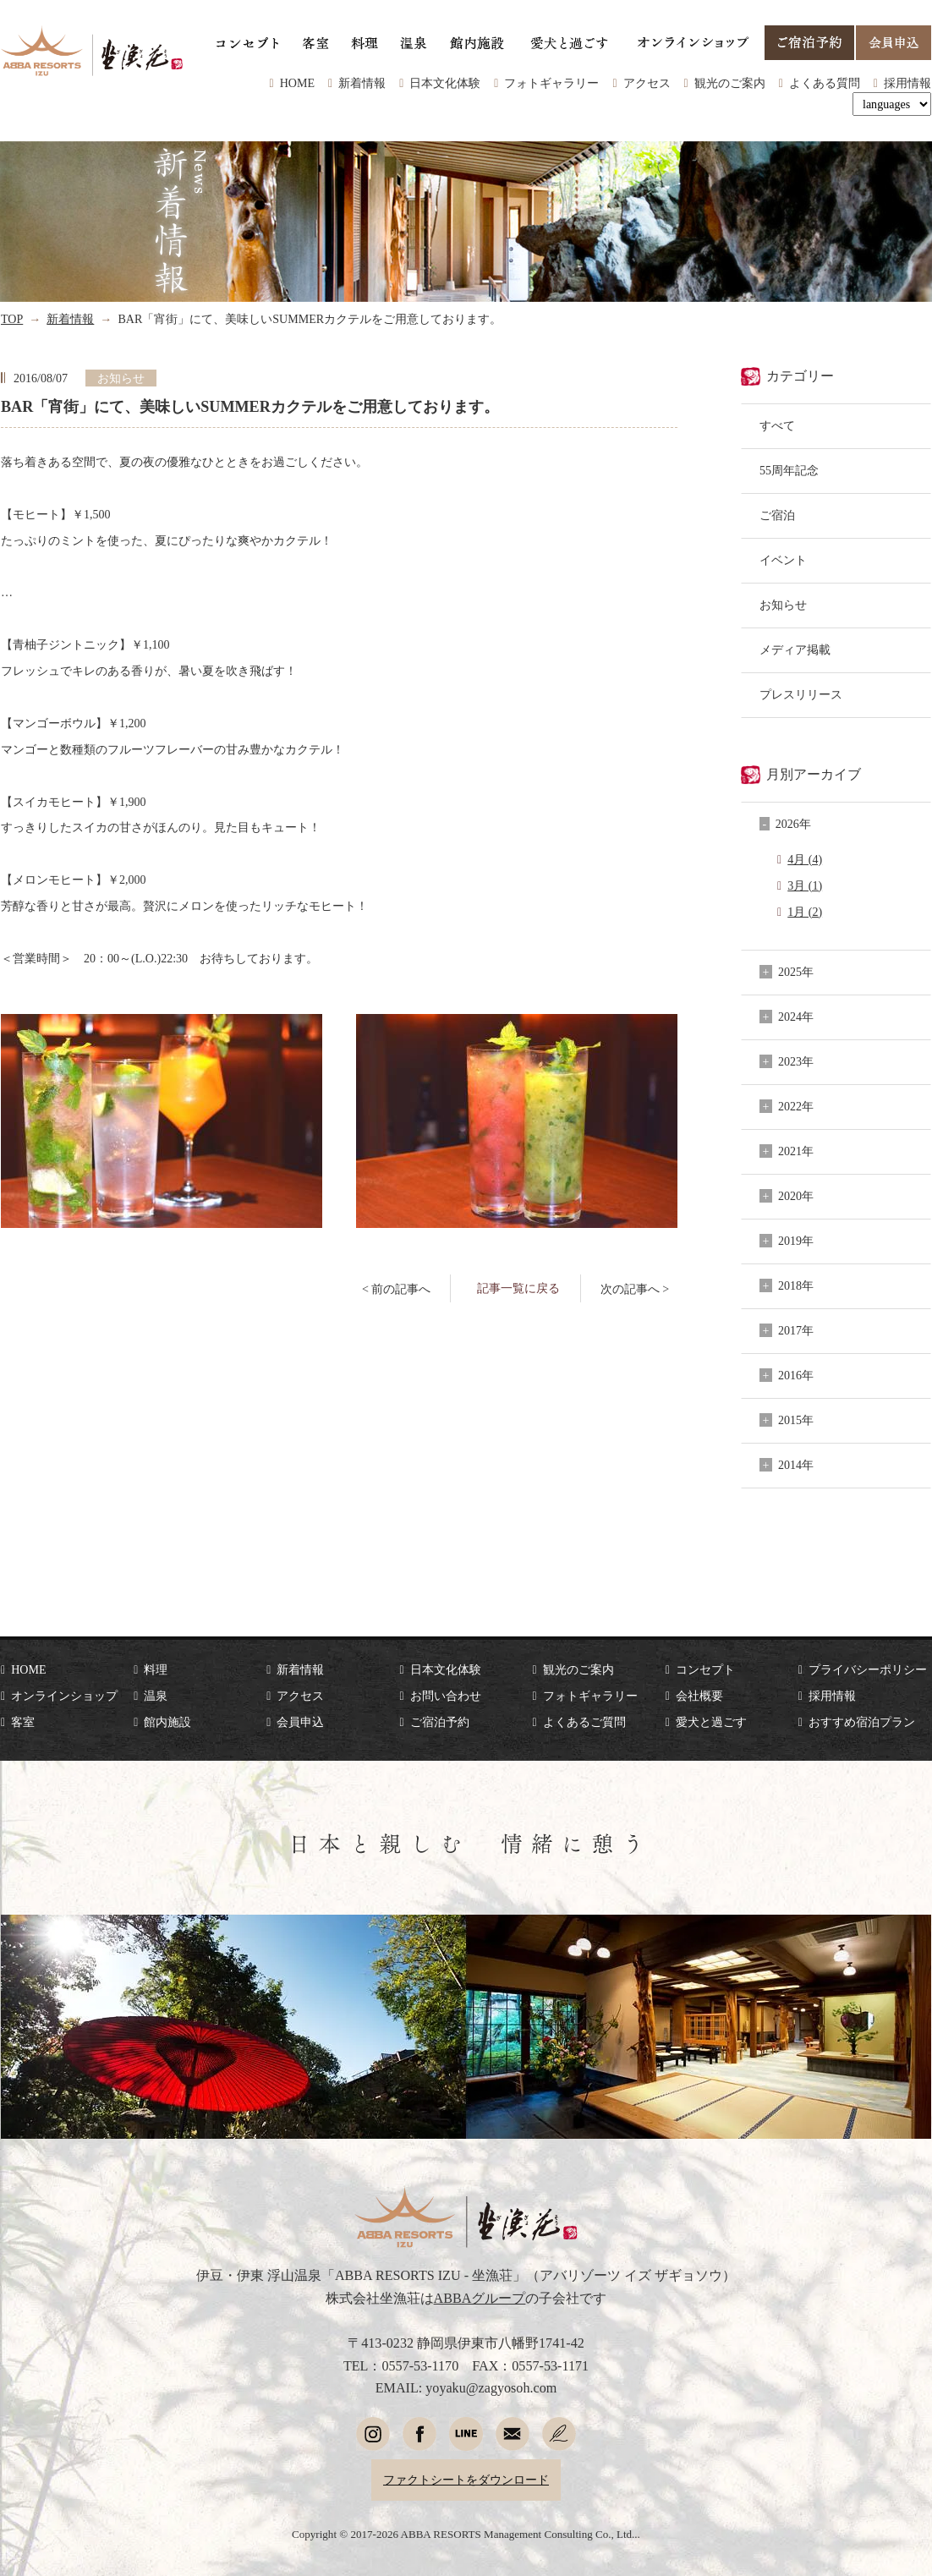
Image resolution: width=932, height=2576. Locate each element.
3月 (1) (804, 885)
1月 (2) (804, 911)
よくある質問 (824, 83)
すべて (777, 425)
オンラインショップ (64, 1695)
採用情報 (907, 83)
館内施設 (167, 1722)
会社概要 (699, 1695)
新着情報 (362, 83)
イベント (783, 560)
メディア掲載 (795, 649)
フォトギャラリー (551, 83)
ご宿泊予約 (439, 1722)
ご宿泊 (777, 515)
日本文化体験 (444, 83)
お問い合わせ (445, 1695)
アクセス (647, 83)
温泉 (155, 1695)
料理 (155, 1669)
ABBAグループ (480, 2298)
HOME (297, 83)
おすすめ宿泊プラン (862, 1722)
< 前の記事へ (396, 1289)
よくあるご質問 (584, 1722)
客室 (23, 1722)
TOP (12, 319)
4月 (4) (804, 859)
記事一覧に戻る (518, 1288)
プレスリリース (800, 694)
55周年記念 (789, 470)
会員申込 (300, 1722)
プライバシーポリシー (868, 1669)
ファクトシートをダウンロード (466, 2479)
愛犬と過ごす (711, 1722)
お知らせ (783, 604)
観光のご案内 (729, 83)
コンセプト (705, 1669)
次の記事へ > (634, 1289)
